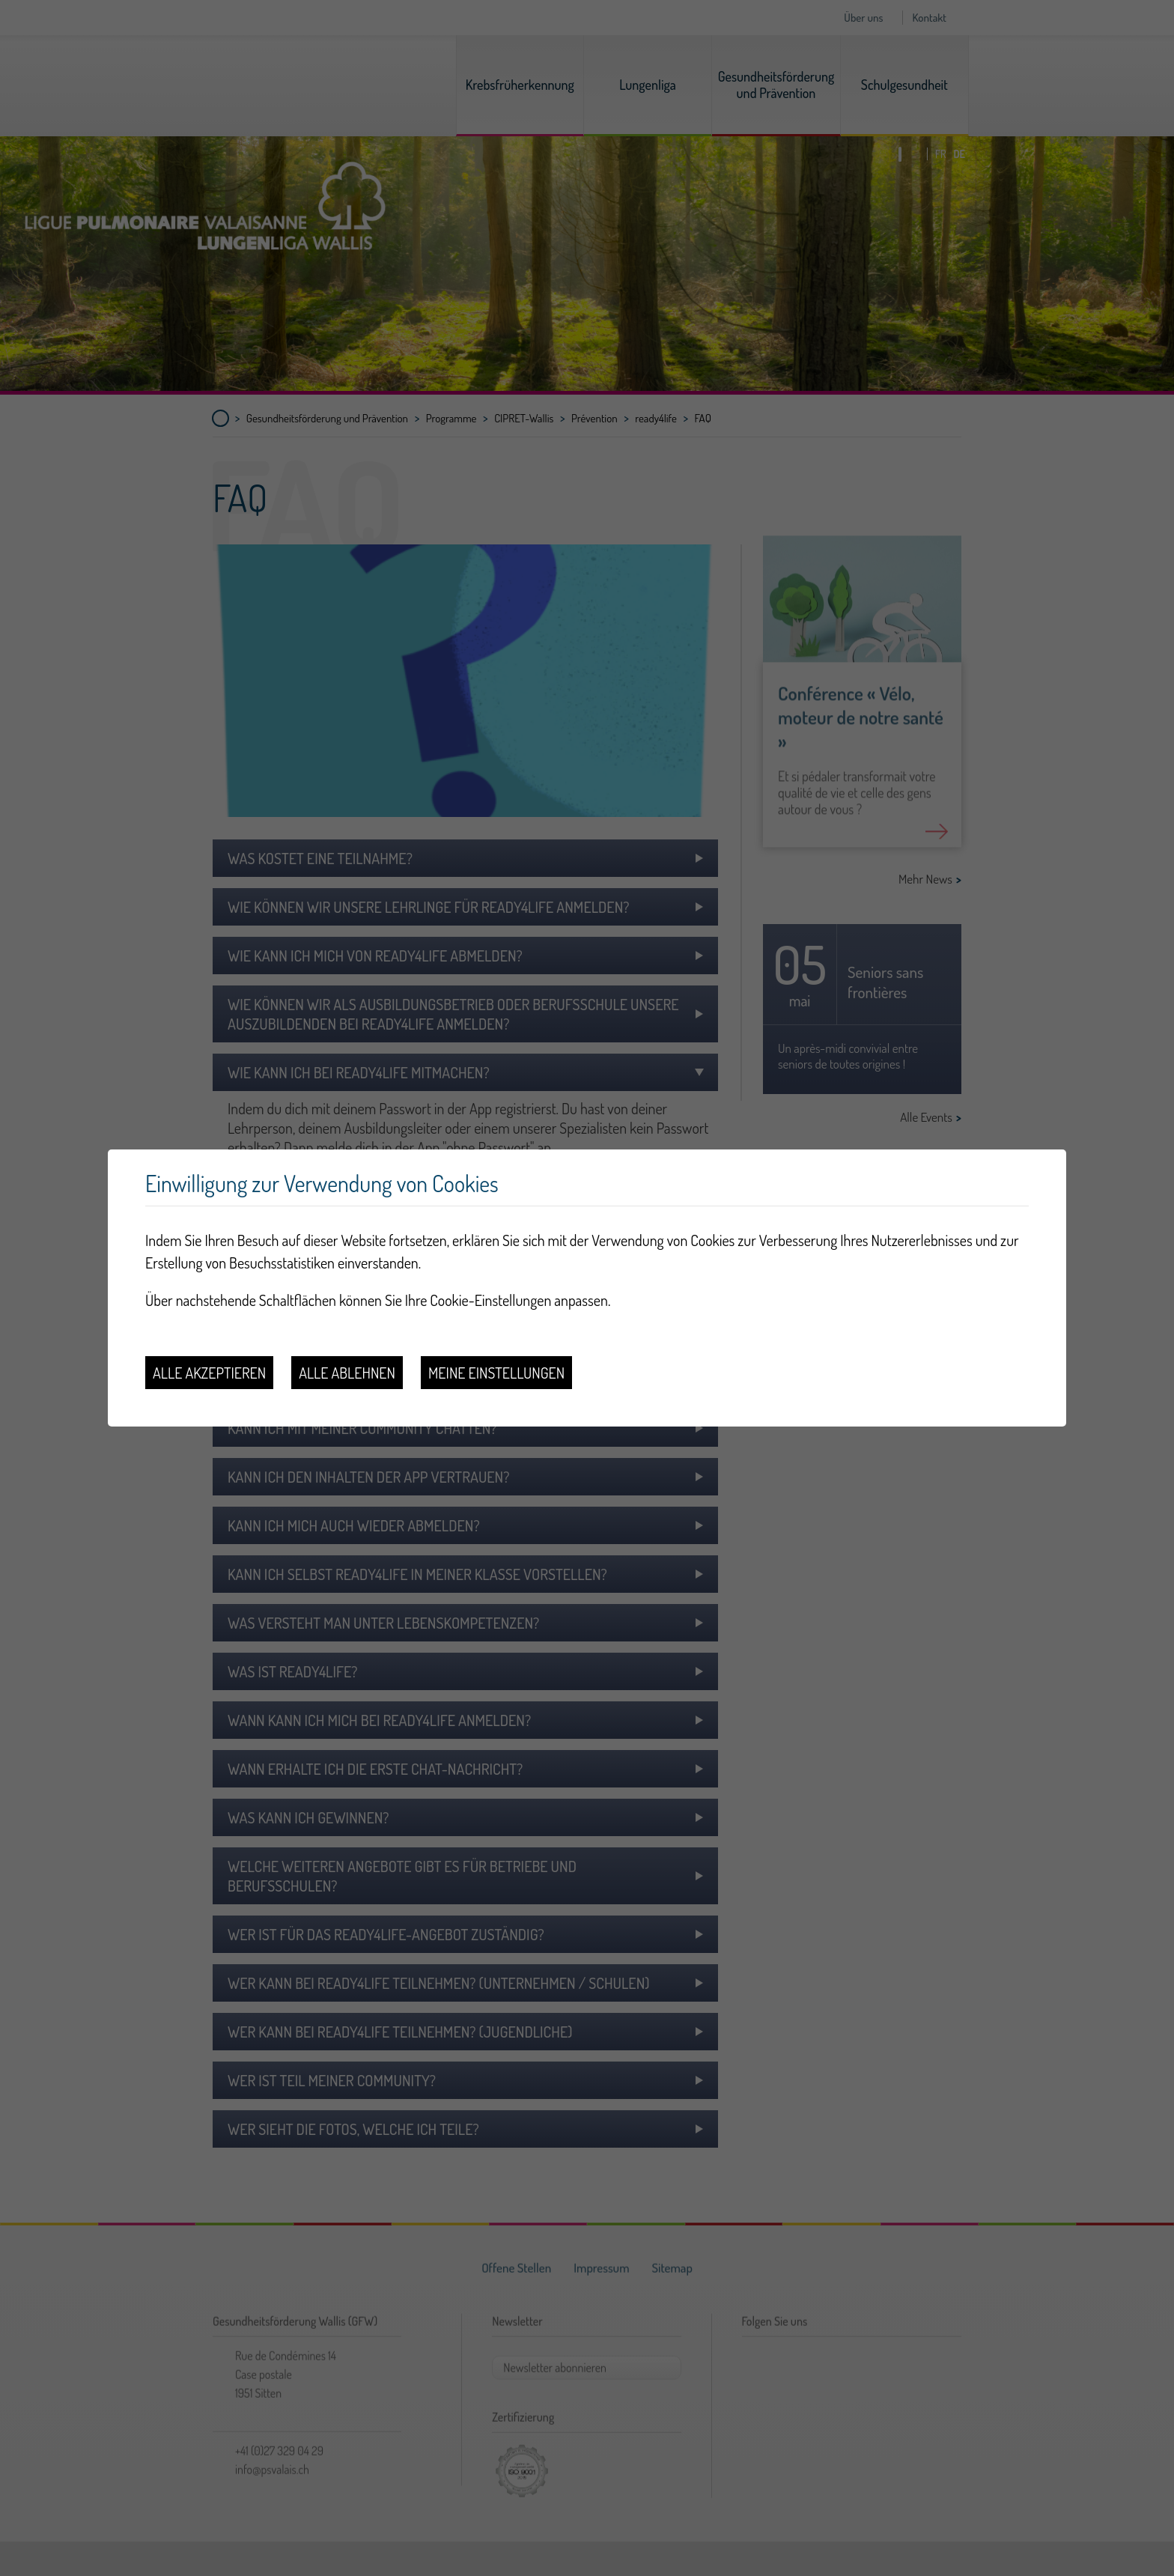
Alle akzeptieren (209, 1372)
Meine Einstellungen (496, 1372)
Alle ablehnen (347, 1372)
